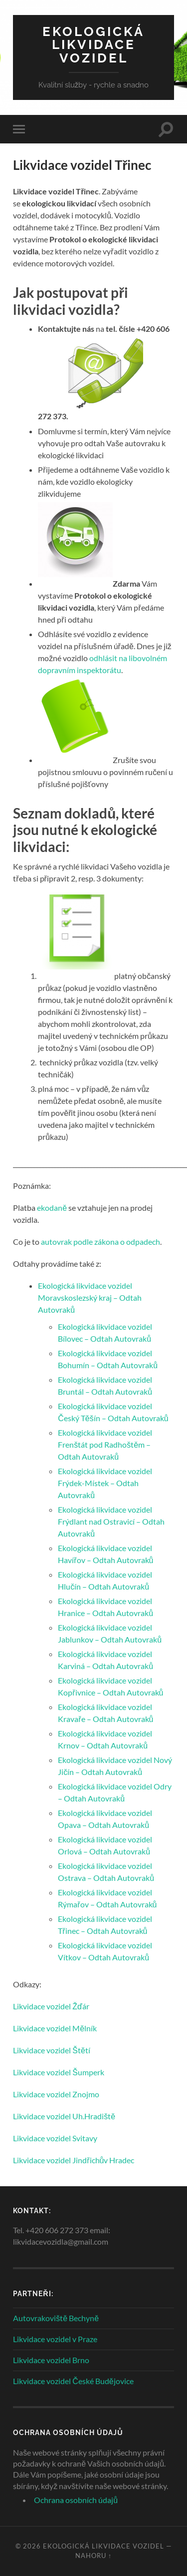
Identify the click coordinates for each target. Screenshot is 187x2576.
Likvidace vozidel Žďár (51, 2006)
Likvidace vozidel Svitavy (55, 2138)
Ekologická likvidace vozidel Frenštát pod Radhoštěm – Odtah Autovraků (105, 1444)
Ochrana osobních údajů (76, 2500)
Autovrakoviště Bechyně (56, 2318)
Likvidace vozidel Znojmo (56, 2094)
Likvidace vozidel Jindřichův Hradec (73, 2160)
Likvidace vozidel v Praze (55, 2339)
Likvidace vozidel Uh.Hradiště (64, 2116)
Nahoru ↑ (93, 2556)
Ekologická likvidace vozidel (93, 44)
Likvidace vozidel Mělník (55, 2028)
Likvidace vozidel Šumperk (58, 2072)
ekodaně (52, 1207)
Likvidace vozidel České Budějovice (73, 2381)
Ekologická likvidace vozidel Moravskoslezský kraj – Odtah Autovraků (90, 1297)
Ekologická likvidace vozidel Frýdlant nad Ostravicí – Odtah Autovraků (111, 1521)
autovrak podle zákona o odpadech (100, 1241)
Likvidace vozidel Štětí (51, 2050)
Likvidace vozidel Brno (51, 2360)
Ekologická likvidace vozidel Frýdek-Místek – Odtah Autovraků (105, 1483)
